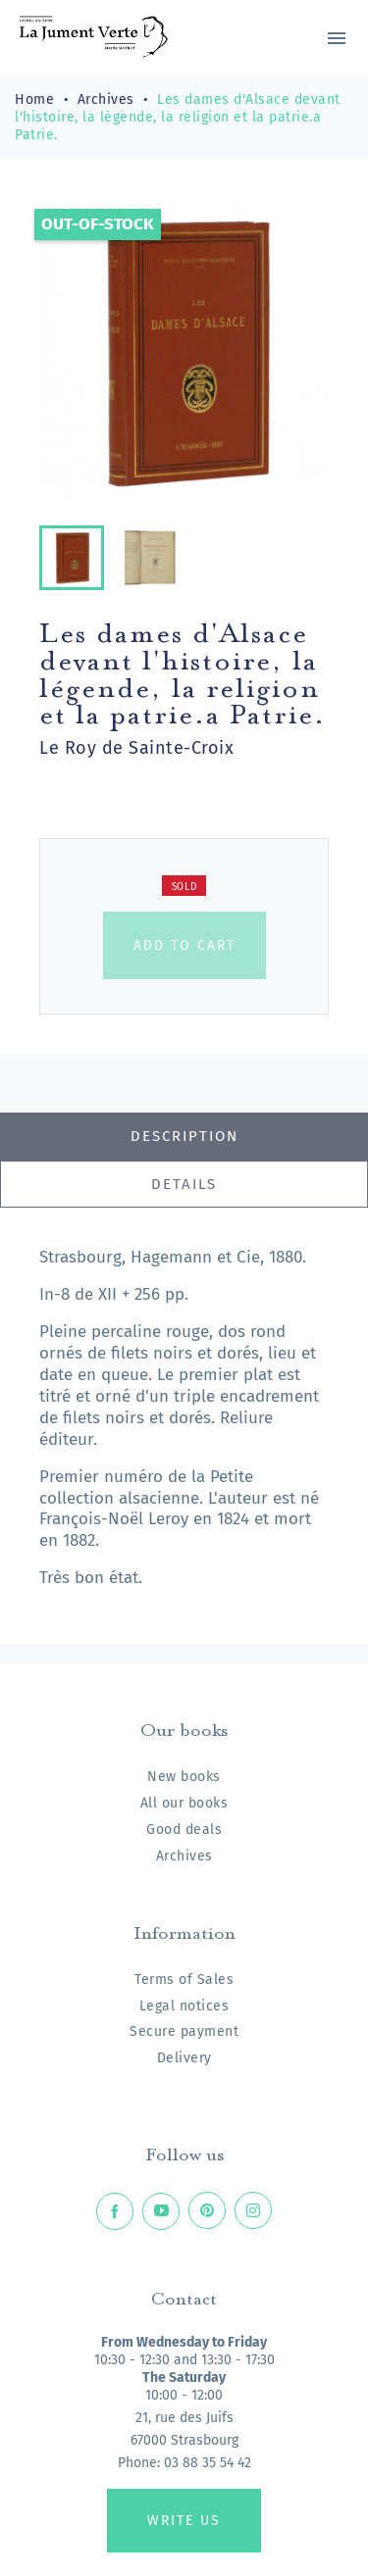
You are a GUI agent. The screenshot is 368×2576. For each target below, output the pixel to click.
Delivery (184, 2058)
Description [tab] (184, 1136)
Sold (184, 887)
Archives (184, 1856)
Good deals (184, 1829)
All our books (184, 1803)
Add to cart (184, 945)
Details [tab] (184, 1184)
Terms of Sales (184, 1979)
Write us (184, 2520)
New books (184, 1776)
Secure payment (184, 2031)
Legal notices (184, 2006)
